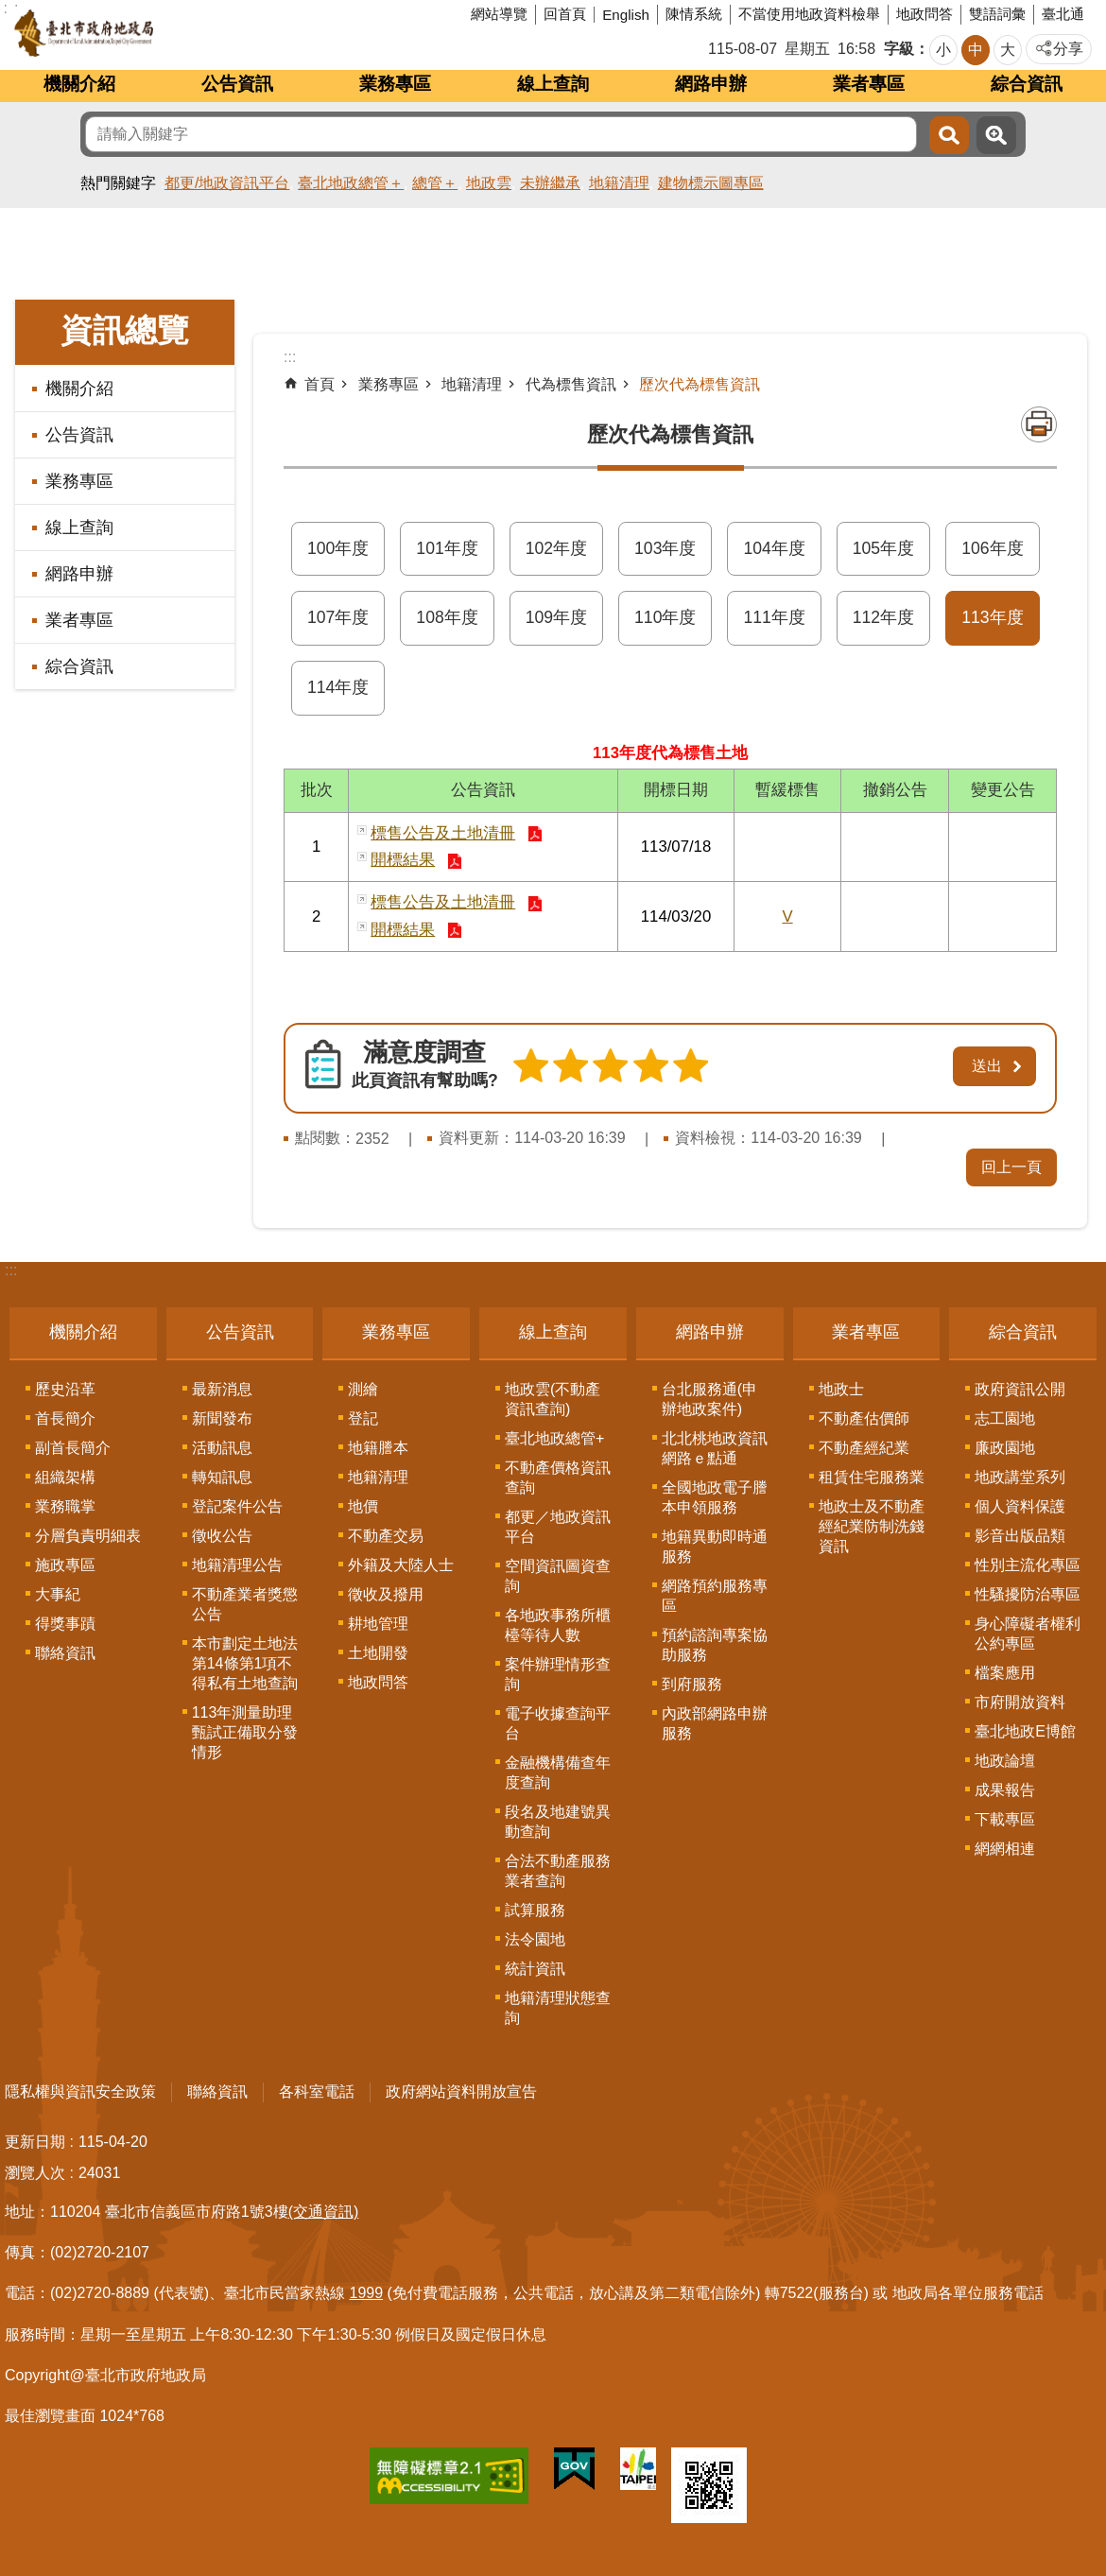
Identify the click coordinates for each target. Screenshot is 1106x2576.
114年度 (338, 687)
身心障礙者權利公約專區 (1027, 1633)
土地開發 (378, 1653)
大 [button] (1007, 50)
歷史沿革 (65, 1389)
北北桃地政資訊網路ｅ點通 (715, 1448)
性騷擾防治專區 (1027, 1594)
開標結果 (403, 860)
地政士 (841, 1389)
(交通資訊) (323, 2212)
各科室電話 (316, 2091)
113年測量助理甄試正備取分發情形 (245, 1732)
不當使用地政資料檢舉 (809, 14)
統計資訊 (535, 1969)
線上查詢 (553, 84)
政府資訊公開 (1020, 1389)
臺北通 (1063, 14)
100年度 (338, 548)
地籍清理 (619, 183)
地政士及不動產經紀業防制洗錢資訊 (872, 1526)
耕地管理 (378, 1624)
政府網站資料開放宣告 (461, 2091)
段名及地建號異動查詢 (558, 1822)
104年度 (773, 548)
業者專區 (869, 84)
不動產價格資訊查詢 (558, 1477)
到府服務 (692, 1684)
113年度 (992, 617)
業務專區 (395, 84)
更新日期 (35, 2142)
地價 (363, 1506)
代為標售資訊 (571, 384)
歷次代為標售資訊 (699, 384)
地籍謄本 (378, 1448)
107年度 (338, 617)
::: (11, 1270)
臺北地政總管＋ (351, 183)
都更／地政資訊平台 (558, 1527)
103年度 (665, 548)
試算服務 (535, 1910)
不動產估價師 (864, 1418)
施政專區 (65, 1565)
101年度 (446, 548)
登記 (363, 1418)
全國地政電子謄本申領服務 (715, 1497)
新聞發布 (222, 1418)
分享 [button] (1068, 49)
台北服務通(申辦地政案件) (709, 1399)
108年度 (446, 617)
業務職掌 (65, 1506)
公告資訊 (237, 84)
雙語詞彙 (997, 14)
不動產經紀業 (864, 1448)
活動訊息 (222, 1448)
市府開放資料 (1020, 1702)
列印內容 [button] (1039, 424)
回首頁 (565, 14)
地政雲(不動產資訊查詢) (552, 1399)
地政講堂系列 (1020, 1477)
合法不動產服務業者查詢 (558, 1871)
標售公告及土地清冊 (443, 833)
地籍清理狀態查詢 (558, 2008)
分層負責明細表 (88, 1536)
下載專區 (1005, 1819)
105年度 (883, 548)
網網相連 (1005, 1849)
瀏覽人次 (35, 2173)
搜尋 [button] (949, 135)
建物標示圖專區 (711, 183)
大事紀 (57, 1594)
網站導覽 (499, 14)
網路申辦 (711, 84)
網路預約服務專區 (715, 1596)
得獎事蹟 (65, 1624)
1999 (367, 2293)
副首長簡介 (73, 1448)
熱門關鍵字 (118, 183)
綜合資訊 (1027, 84)
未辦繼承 (550, 183)
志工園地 (1005, 1418)
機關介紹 (79, 84)
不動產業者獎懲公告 (245, 1604)
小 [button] (943, 50)
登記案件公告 (237, 1506)
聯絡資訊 (65, 1653)
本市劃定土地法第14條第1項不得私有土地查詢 (245, 1663)
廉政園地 (1005, 1448)
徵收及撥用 (385, 1594)
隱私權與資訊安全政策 (80, 2091)
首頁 (319, 384)
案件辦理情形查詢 (558, 1674)
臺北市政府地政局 (155, 33)
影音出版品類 (1020, 1536)
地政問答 (924, 14)
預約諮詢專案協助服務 (715, 1645)
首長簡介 (65, 1418)
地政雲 (488, 183)
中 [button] (975, 50)
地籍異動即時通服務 (715, 1547)
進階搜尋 (996, 135)
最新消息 (222, 1389)
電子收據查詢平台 (558, 1723)
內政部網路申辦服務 (715, 1723)
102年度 (556, 548)
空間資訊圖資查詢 (558, 1576)
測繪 (363, 1389)
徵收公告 (222, 1536)
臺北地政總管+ (554, 1438)
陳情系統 (693, 14)
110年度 (665, 617)
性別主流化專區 (1027, 1565)
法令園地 (535, 1939)
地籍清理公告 (237, 1565)
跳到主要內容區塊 (9, 9)
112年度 (883, 617)
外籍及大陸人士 (401, 1565)
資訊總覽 (124, 330)
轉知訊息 (222, 1477)
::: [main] (290, 357)
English (625, 15)
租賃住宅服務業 (872, 1477)
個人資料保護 (1020, 1506)
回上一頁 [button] (1011, 1167)
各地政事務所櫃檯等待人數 (558, 1625)
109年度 (556, 617)
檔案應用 (1005, 1673)
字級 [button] (899, 49)
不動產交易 (385, 1536)
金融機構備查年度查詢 (558, 1772)
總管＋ (435, 183)
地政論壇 (1005, 1761)
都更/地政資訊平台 (226, 183)
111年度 (773, 617)
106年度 (992, 548)
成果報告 (1005, 1790)
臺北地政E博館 (1025, 1731)
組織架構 (65, 1477)
